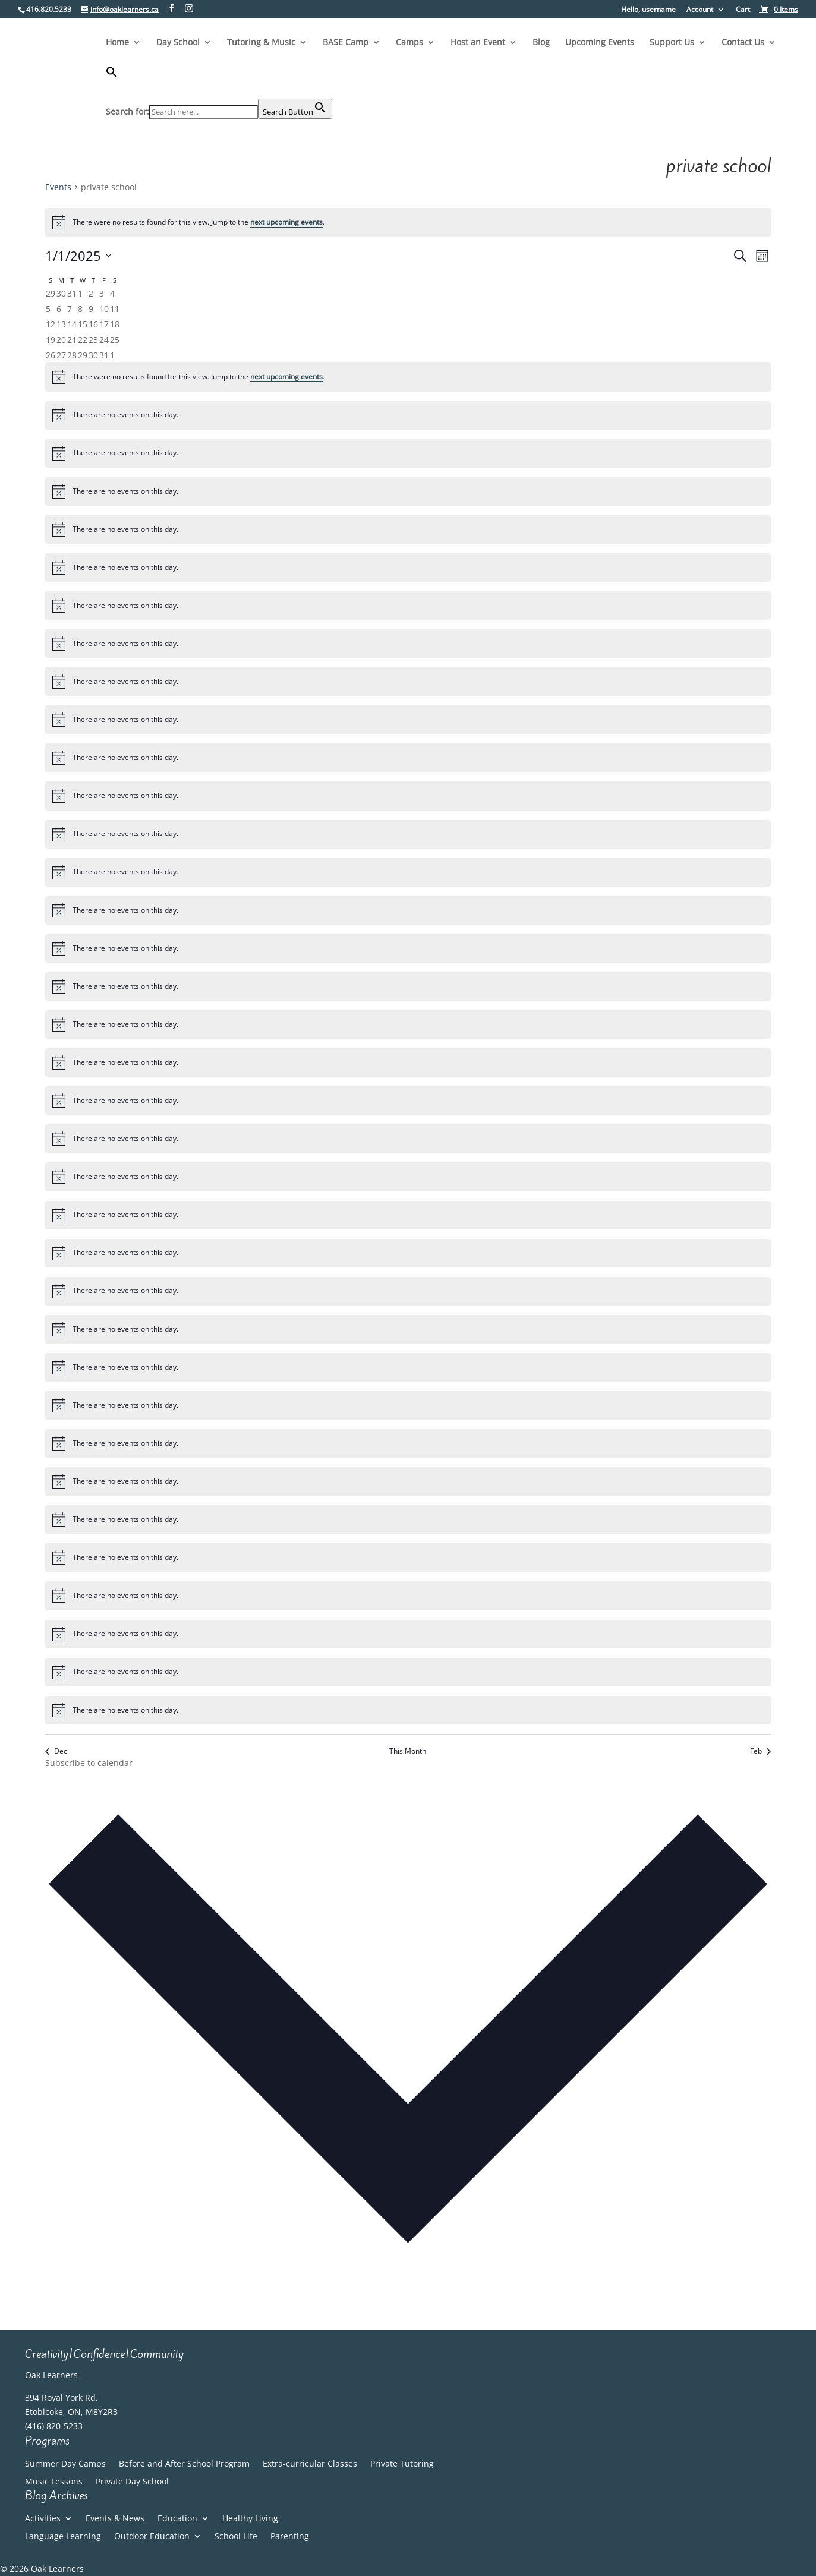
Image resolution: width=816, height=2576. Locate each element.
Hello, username (648, 10)
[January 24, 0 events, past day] (104, 339)
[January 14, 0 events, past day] (72, 324)
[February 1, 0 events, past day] (112, 355)
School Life (236, 2537)
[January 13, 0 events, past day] (61, 324)
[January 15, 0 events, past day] (82, 324)
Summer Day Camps (65, 2464)
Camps (409, 43)
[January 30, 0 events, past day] (93, 355)
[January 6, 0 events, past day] (58, 308)
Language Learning (63, 2537)
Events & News (115, 2519)
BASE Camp (345, 43)
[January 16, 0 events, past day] (93, 324)
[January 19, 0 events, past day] (50, 339)
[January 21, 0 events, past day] (72, 339)
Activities (43, 2519)
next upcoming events (286, 222)
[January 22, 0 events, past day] (82, 339)
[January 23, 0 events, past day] (93, 339)
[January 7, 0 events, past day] (69, 308)
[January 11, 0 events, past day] (114, 308)
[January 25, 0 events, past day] (114, 339)
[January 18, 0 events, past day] (114, 324)
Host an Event (477, 43)
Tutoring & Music (261, 43)
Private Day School (132, 2482)
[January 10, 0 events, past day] (104, 308)
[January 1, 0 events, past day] (80, 293)
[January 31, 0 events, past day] (104, 355)
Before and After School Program (184, 2464)
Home (117, 43)
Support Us (672, 43)
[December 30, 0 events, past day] (61, 293)
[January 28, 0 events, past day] (72, 355)
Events (58, 187)
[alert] (408, 222)
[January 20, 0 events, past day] (61, 339)
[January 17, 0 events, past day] (104, 324)
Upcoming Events (599, 43)
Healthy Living (250, 2519)
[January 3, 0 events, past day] (101, 293)
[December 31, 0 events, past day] (72, 293)
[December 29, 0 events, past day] (50, 293)
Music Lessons (54, 2482)
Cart (743, 10)
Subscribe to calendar (89, 1762)
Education (177, 2519)
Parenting (289, 2537)
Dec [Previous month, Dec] (56, 1751)
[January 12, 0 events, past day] (50, 324)
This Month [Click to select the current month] (407, 1751)
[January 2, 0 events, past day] (91, 293)
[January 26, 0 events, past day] (50, 355)
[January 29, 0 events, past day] (82, 355)
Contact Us (743, 43)
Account (699, 10)
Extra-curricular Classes (310, 2464)
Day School (178, 43)
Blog (541, 43)
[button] (219, 82)
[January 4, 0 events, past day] (112, 293)
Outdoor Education (152, 2537)
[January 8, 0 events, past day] (80, 308)
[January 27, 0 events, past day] (61, 355)
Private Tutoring (402, 2464)
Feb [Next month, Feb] (760, 1751)
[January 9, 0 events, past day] (91, 308)
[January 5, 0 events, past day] (48, 308)
